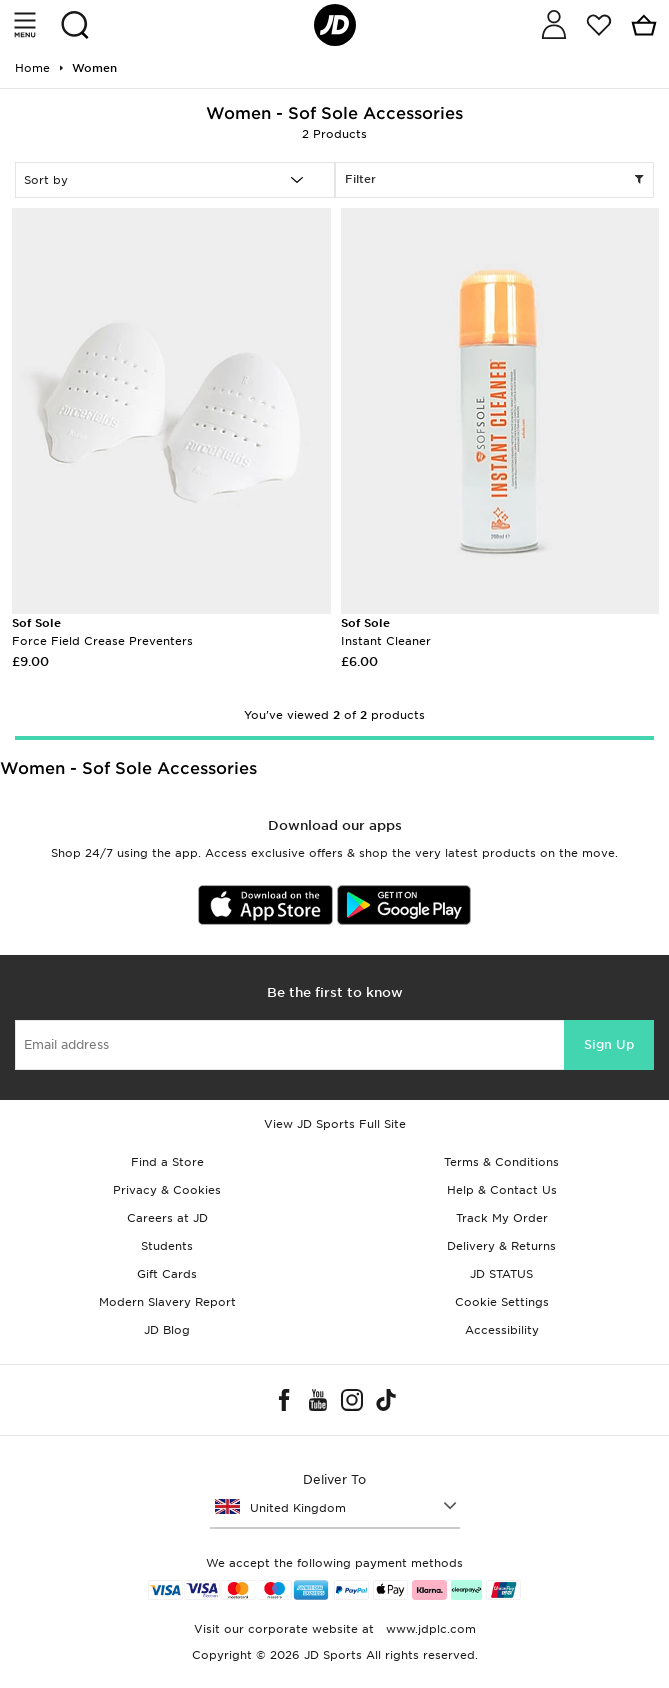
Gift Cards (167, 1274)
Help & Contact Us (502, 1190)
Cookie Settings (502, 1302)
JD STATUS (501, 1274)
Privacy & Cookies (167, 1190)
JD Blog (167, 1330)
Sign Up (609, 1044)
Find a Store (167, 1162)
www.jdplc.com (429, 1629)
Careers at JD (167, 1218)
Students (167, 1246)
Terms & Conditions (501, 1162)
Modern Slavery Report (167, 1302)
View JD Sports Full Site (335, 1124)
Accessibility (502, 1330)
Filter (495, 180)
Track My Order (502, 1218)
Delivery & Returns (501, 1246)
